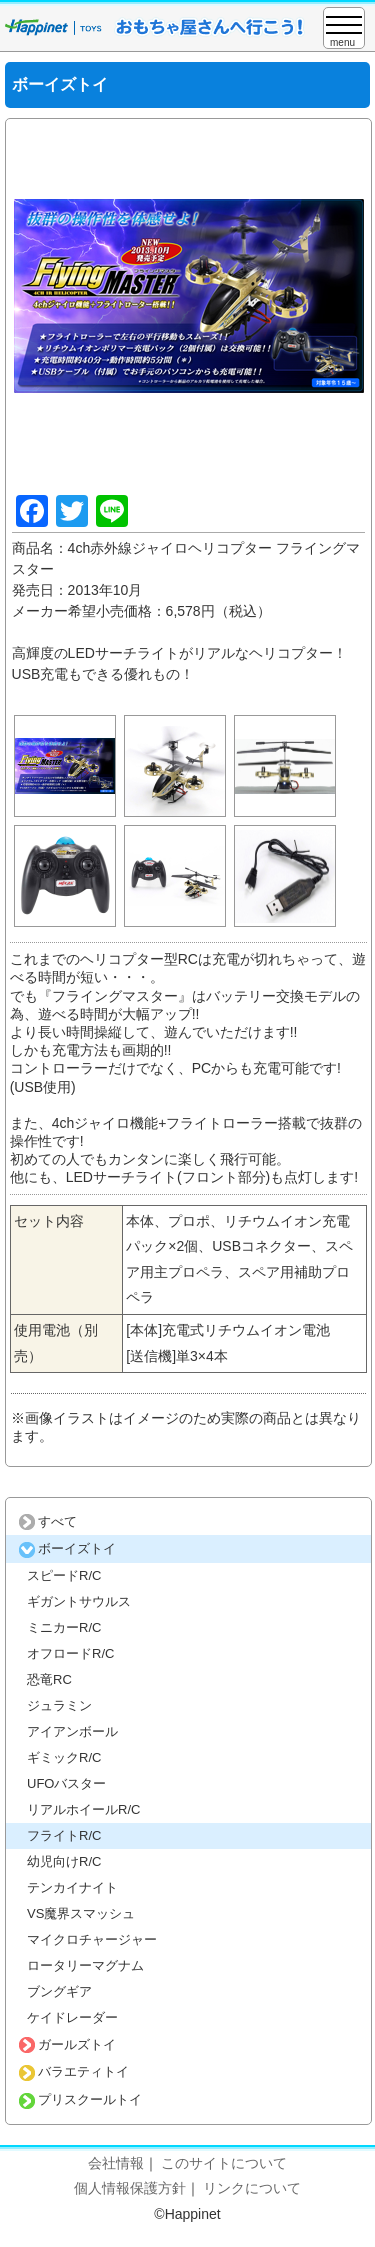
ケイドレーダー (72, 2017)
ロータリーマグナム (85, 1965)
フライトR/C (64, 1835)
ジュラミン (59, 1705)
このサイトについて (224, 2163)
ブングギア (59, 1991)
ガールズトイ (67, 2044)
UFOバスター (66, 1783)
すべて (48, 1521)
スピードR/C (64, 1575)
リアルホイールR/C (83, 1809)
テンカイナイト (72, 1887)
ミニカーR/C (64, 1627)
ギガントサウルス (79, 1601)
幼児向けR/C (64, 1861)
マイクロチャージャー (92, 1939)
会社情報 (116, 2163)
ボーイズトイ (67, 1548)
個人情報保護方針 (130, 2188)
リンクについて (252, 2188)
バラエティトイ (74, 2071)
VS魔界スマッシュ (81, 1913)
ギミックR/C (64, 1757)
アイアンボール (72, 1731)
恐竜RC (49, 1679)
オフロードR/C (70, 1653)
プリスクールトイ (80, 2099)
